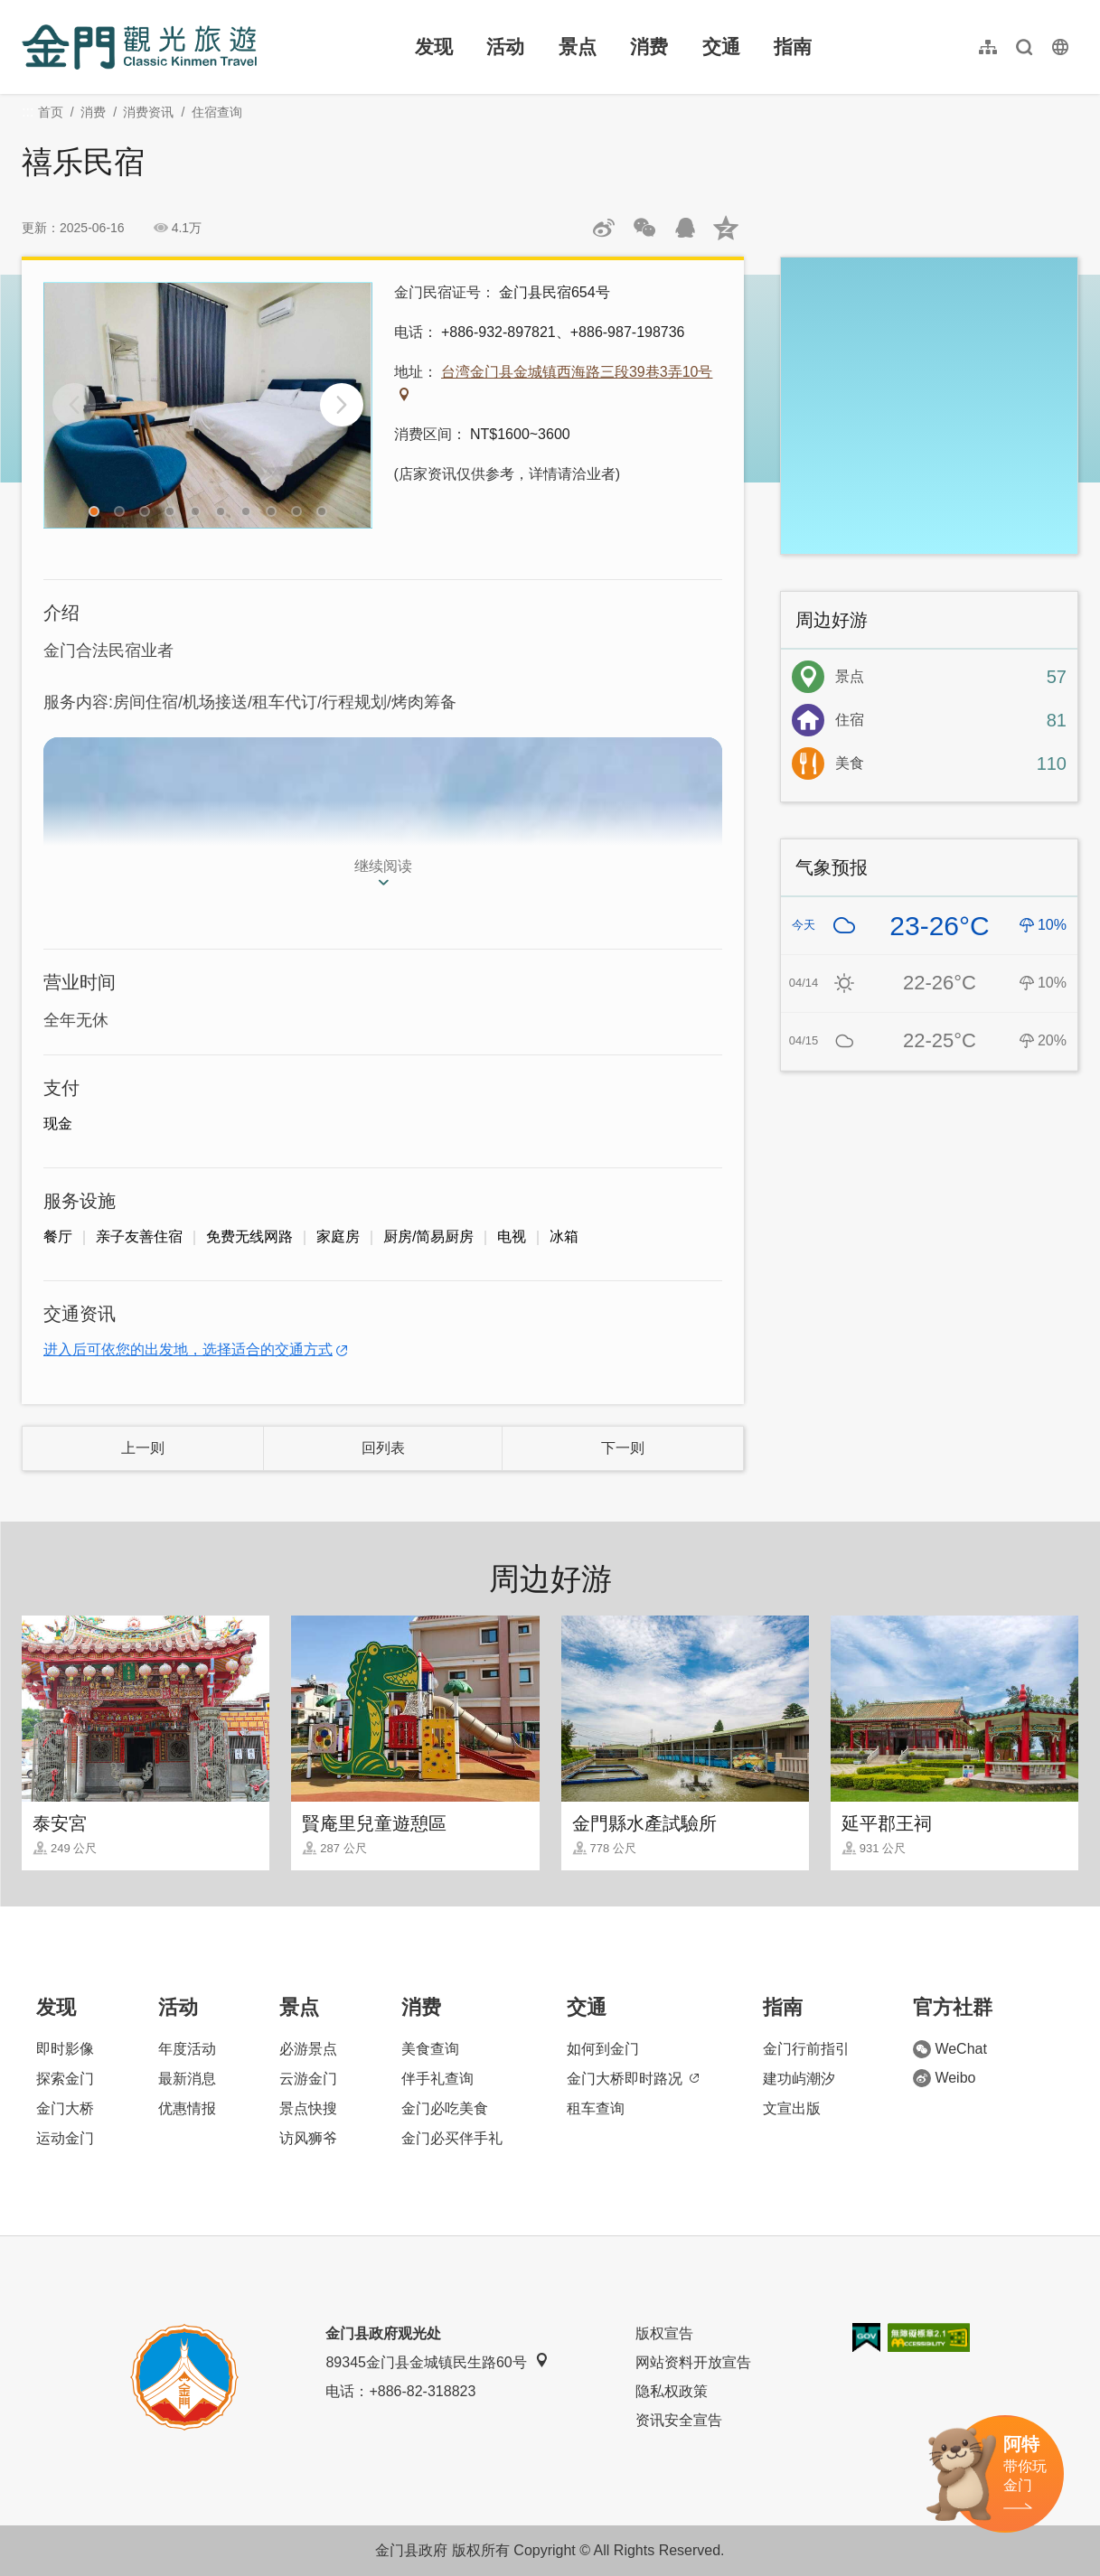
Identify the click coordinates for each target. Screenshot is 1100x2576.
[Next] (341, 404)
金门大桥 (65, 2108)
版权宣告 (664, 2333)
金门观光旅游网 (139, 47)
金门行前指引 (806, 2048)
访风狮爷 (308, 2138)
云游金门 (308, 2078)
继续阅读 (383, 866)
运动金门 (65, 2138)
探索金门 (65, 2078)
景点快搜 (308, 2108)
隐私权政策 (671, 2391)
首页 (50, 112)
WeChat (950, 2049)
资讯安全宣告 (678, 2420)
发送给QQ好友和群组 (685, 228)
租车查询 (596, 2108)
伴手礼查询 (437, 2078)
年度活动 (187, 2048)
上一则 (143, 1448)
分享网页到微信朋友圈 (644, 228)
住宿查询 (217, 112)
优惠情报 (187, 2108)
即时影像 (65, 2048)
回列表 (383, 1448)
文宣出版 (792, 2108)
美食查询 (430, 2048)
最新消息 (187, 2078)
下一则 (622, 1448)
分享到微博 (604, 228)
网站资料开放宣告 (693, 2362)
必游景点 (308, 2048)
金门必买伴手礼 (452, 2138)
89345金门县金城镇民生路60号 (436, 2361)
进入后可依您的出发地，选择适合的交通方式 (188, 1349)
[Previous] (74, 404)
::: (27, 10)
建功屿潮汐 (799, 2078)
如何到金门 (603, 2048)
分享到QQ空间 (726, 228)
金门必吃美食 (444, 2108)
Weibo (944, 2078)
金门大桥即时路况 (633, 2078)
